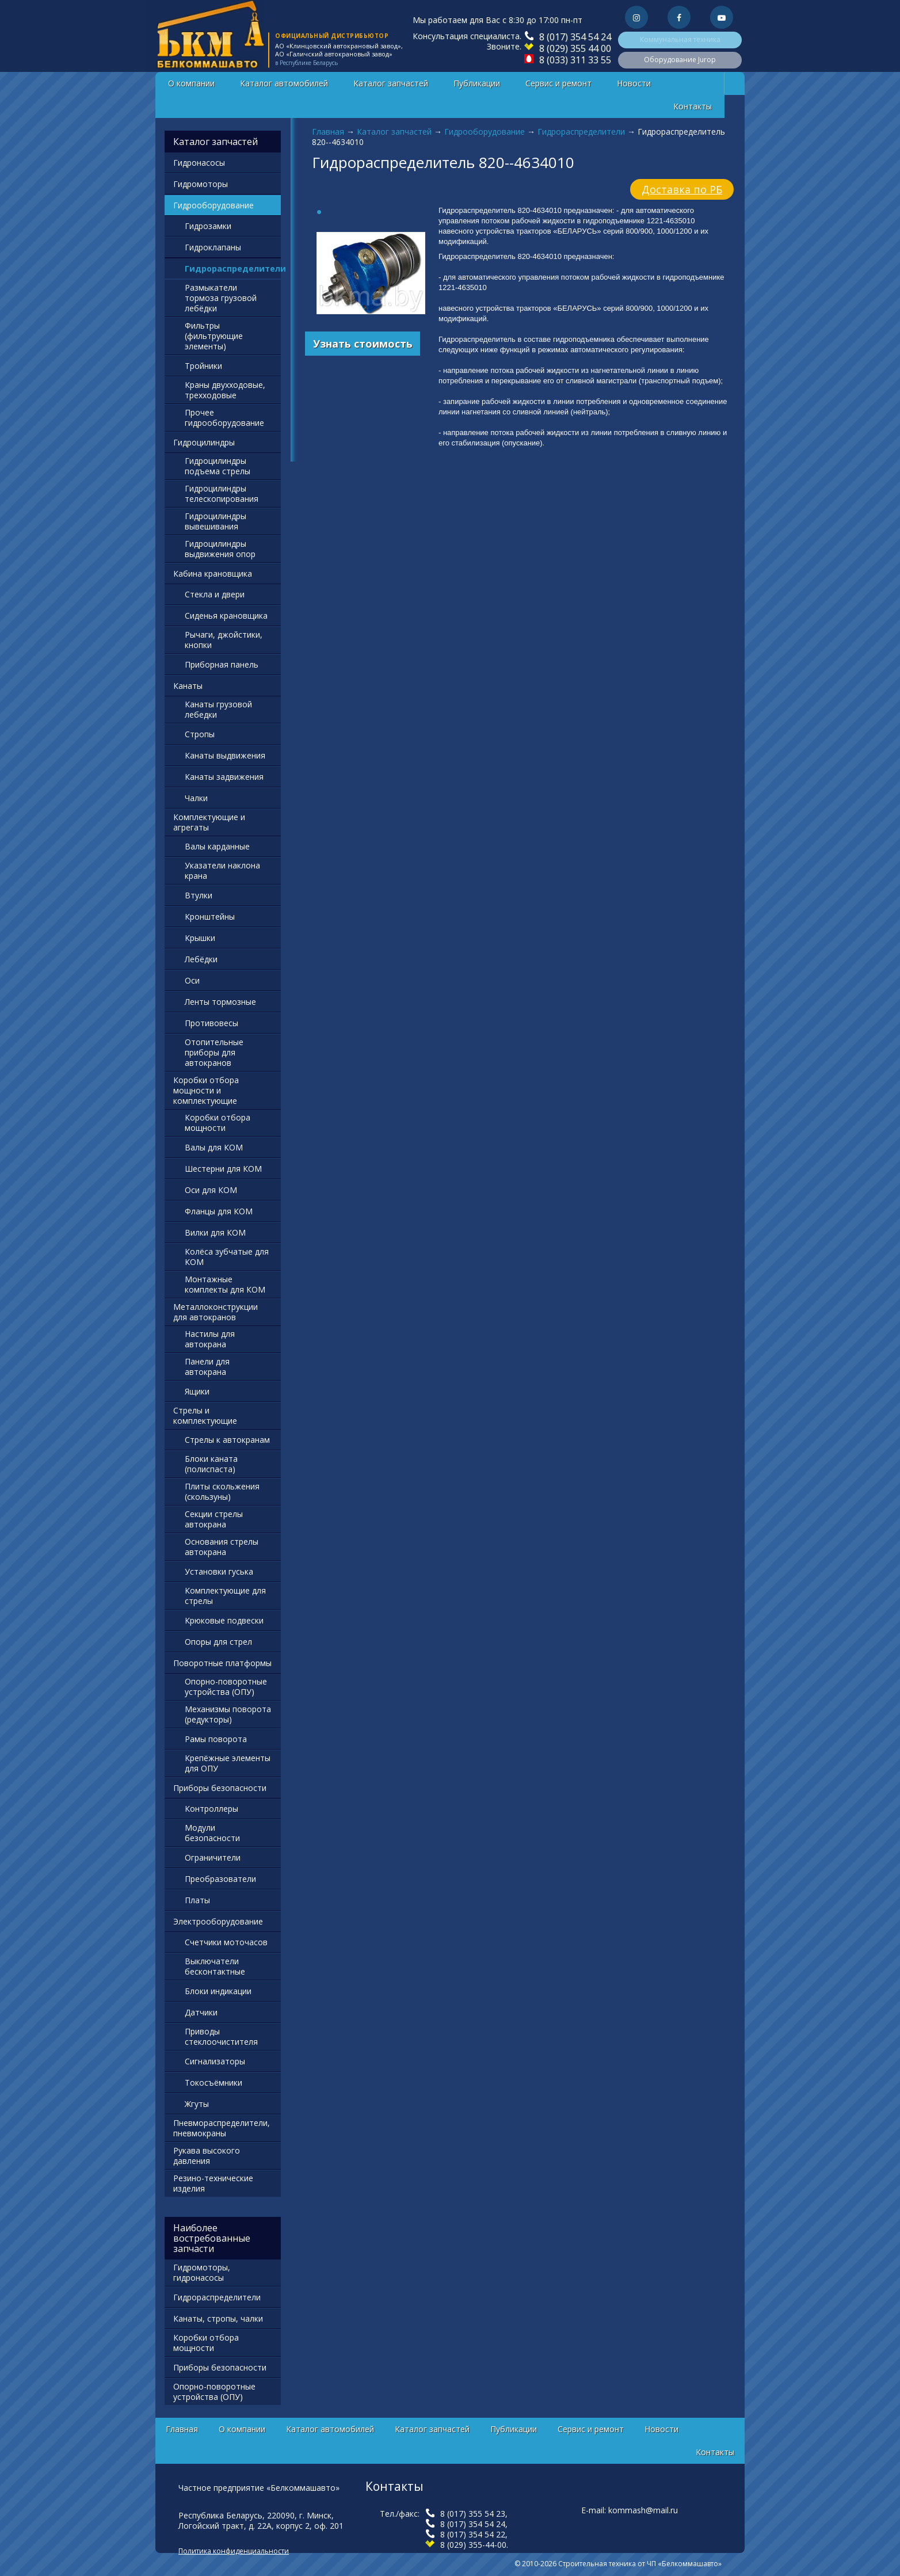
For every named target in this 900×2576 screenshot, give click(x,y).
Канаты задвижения (224, 776)
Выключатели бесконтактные (215, 1966)
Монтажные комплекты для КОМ (225, 1284)
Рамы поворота (216, 1738)
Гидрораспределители (581, 131)
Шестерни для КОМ (223, 1168)
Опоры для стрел (218, 1641)
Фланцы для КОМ (219, 1211)
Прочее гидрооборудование (224, 417)
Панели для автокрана (207, 1366)
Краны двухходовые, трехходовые (225, 390)
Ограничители (213, 1857)
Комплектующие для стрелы (225, 1595)
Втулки (198, 895)
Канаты (188, 685)
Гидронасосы (199, 162)
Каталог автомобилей (284, 83)
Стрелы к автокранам (227, 1439)
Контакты (692, 106)
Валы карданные (217, 846)
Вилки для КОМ (215, 1232)
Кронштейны (210, 916)
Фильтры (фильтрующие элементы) (214, 336)
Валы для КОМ (214, 1147)
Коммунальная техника (680, 39)
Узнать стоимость (363, 343)
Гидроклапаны (213, 247)
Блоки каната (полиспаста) (211, 1463)
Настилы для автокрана (210, 1339)
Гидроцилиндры (204, 442)
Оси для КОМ (211, 1189)
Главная (328, 131)
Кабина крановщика (212, 573)
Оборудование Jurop (680, 59)
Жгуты (197, 2103)
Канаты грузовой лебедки (218, 709)
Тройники (203, 365)
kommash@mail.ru (643, 2510)
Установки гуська (219, 1571)
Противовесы (211, 1023)
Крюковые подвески (224, 1620)
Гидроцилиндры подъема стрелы (217, 466)
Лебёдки (201, 959)
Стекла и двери (215, 594)
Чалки (196, 797)
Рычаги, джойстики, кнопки (223, 639)
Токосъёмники (213, 2082)
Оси (192, 980)
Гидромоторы (200, 183)
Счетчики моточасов (226, 1942)
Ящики (197, 1391)
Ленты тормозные (220, 1001)
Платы (197, 1900)
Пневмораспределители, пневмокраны (221, 2128)
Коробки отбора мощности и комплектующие (206, 1090)
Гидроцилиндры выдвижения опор (220, 548)
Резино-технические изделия (213, 2183)
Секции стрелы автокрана (214, 1519)
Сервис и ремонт (558, 83)
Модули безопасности (212, 1832)
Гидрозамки (208, 225)
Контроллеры (211, 1808)
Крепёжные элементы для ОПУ (227, 1763)
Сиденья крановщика (226, 615)
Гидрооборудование (484, 131)
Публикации (476, 83)
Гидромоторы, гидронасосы (201, 2272)
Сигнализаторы (215, 2061)
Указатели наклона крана (222, 870)
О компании (191, 83)
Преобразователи (220, 1878)
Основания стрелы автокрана (221, 1546)
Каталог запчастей (390, 83)
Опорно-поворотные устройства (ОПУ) (226, 1686)
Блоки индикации (218, 1991)
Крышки (200, 937)
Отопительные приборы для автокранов (214, 1052)
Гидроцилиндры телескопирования (221, 493)
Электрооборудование (218, 1921)
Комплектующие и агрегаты (209, 822)
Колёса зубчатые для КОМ (227, 1256)
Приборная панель (221, 664)
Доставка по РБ (682, 189)
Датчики (201, 2012)
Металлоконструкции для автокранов (215, 1312)
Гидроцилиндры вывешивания (215, 521)
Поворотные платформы (222, 1662)
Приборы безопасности (219, 1787)
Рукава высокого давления (206, 2155)
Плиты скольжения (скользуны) (222, 1491)
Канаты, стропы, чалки (218, 2318)
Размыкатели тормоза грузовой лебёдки (221, 298)
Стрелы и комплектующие (205, 1415)
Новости (634, 83)
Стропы (200, 734)
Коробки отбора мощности (217, 1122)
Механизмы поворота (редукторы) (228, 1714)
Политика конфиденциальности (233, 2551)
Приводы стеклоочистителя (221, 2036)
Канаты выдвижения (225, 755)
